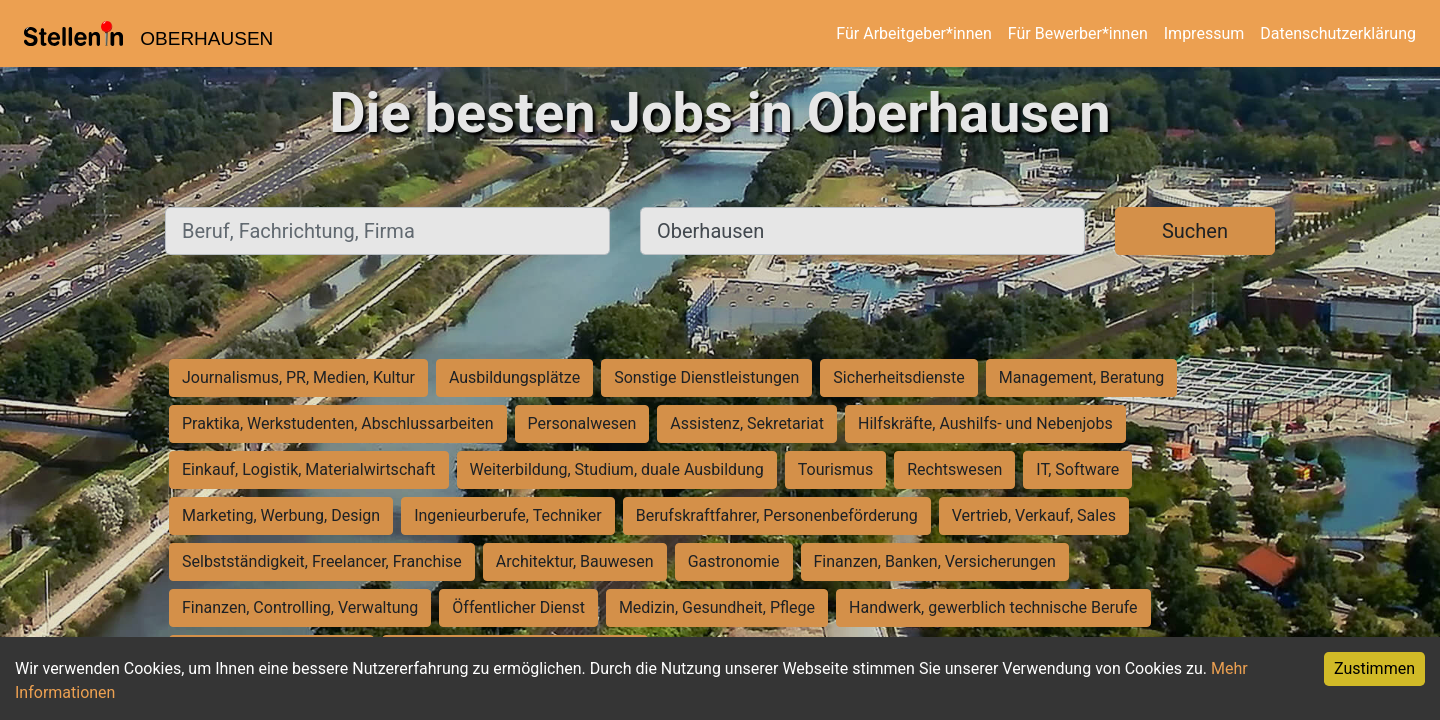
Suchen (1195, 231)
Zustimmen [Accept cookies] (1374, 668)
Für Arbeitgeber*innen (913, 33)
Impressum (1204, 33)
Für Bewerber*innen (1078, 33)
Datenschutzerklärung (1338, 33)
